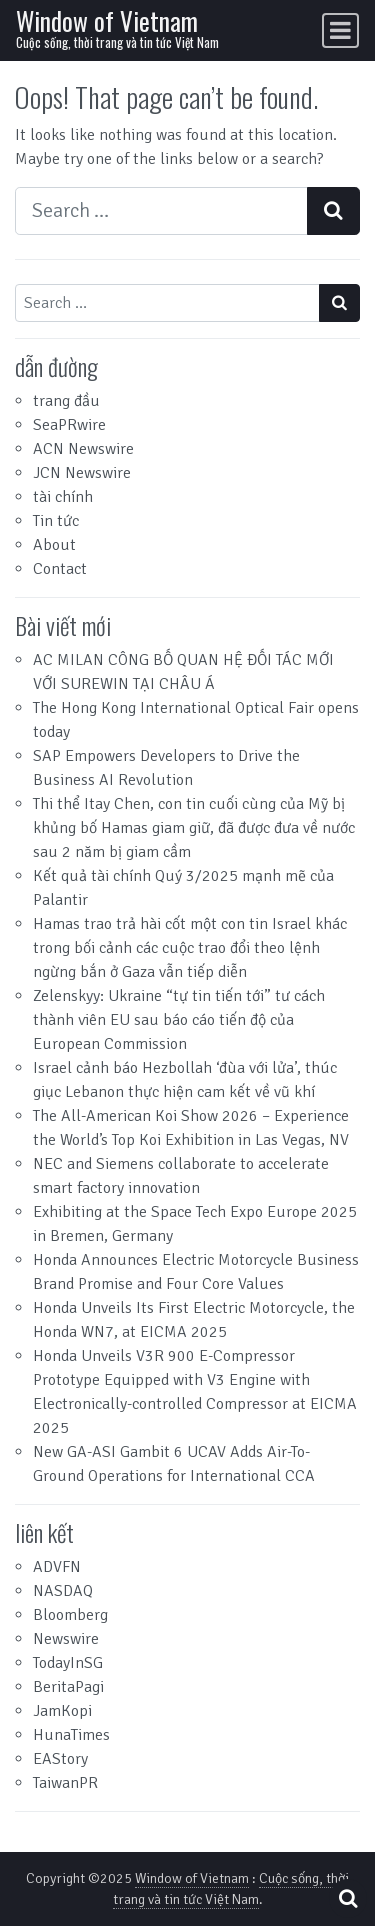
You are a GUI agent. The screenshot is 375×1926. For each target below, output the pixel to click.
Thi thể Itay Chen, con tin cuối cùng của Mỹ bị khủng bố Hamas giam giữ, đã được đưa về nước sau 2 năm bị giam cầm (194, 828)
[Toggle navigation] (340, 30)
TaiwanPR (65, 1783)
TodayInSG (68, 1663)
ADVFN (57, 1567)
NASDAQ (63, 1591)
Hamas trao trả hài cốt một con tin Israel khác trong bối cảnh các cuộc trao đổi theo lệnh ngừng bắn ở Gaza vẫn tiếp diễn (190, 948)
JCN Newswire (82, 473)
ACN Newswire (83, 449)
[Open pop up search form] (348, 1898)
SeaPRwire (69, 425)
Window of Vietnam (107, 20)
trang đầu (66, 401)
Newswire (66, 1639)
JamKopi (62, 1711)
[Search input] (161, 211)
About (54, 545)
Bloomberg (70, 1615)
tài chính (63, 497)
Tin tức (56, 521)
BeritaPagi (68, 1687)
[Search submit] (333, 211)
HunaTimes (71, 1735)
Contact (60, 569)
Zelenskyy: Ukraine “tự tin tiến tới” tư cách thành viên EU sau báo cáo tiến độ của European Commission (179, 1020)
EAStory (60, 1759)
